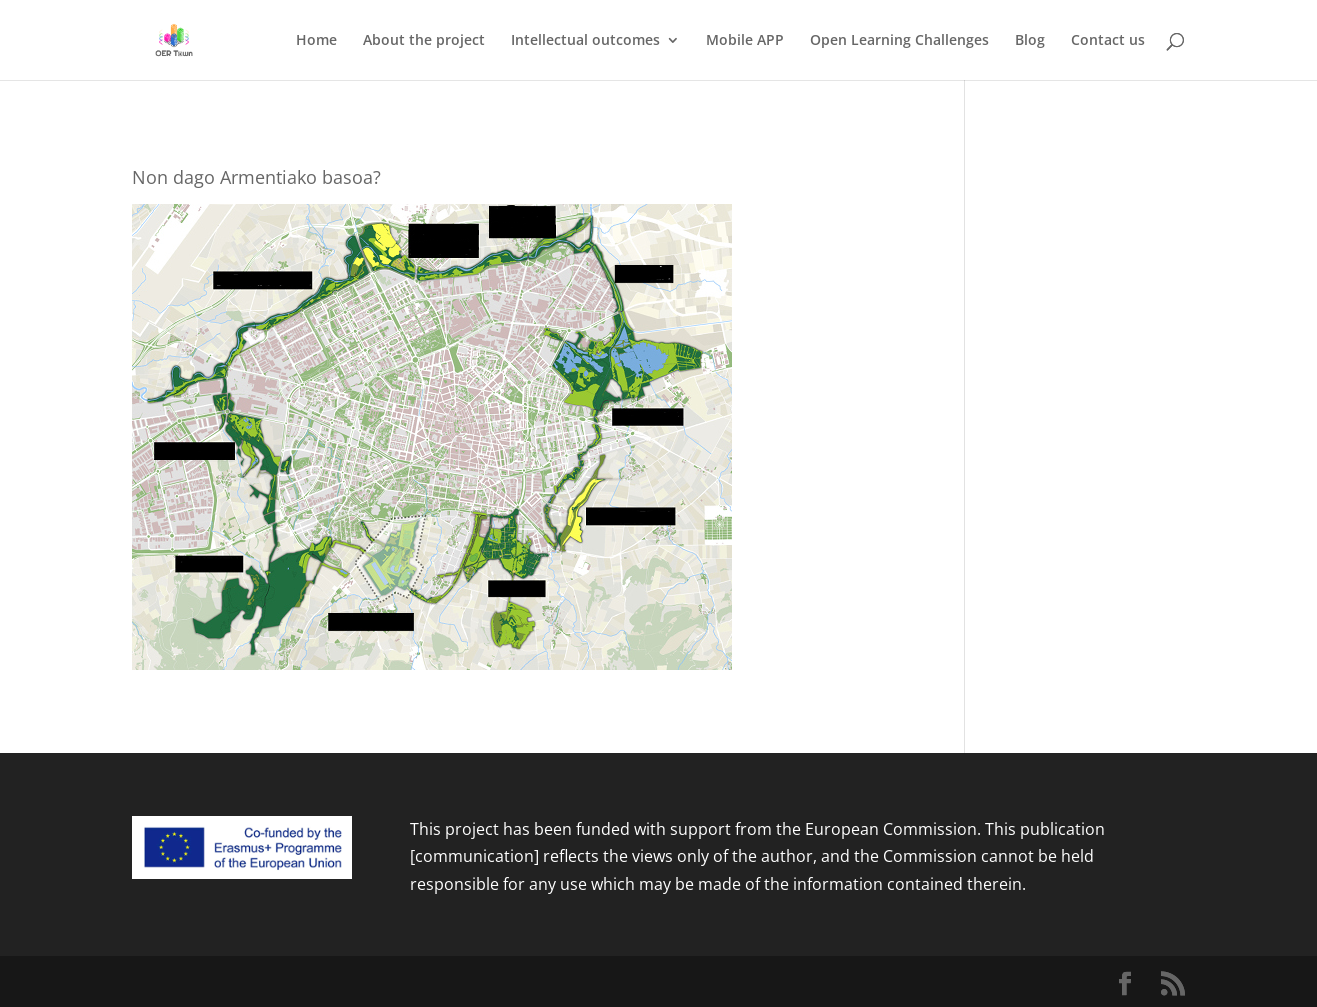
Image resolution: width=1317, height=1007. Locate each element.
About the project (424, 41)
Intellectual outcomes (585, 41)
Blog (1030, 41)
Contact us (1108, 41)
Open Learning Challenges (899, 41)
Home (316, 41)
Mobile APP (745, 41)
